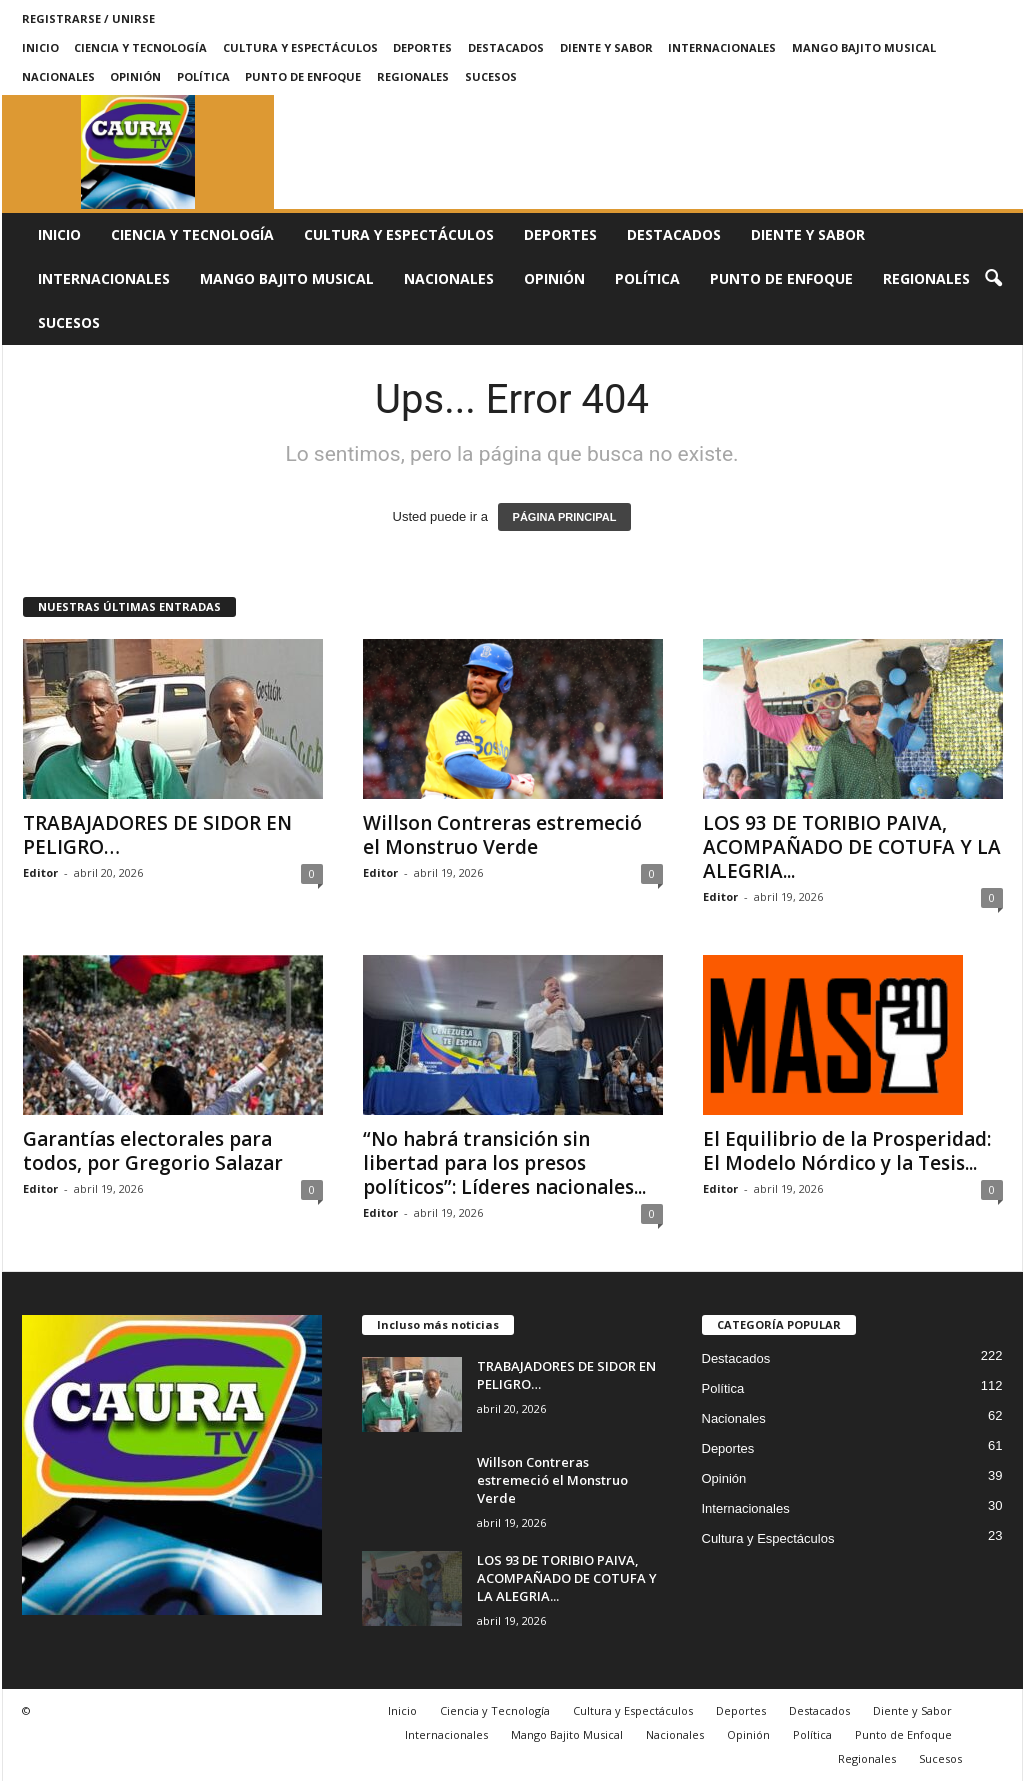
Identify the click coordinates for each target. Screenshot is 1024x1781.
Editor (40, 872)
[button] (993, 279)
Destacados (506, 47)
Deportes (422, 47)
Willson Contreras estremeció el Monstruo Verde (502, 835)
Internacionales (722, 47)
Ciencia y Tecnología (140, 47)
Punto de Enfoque (303, 76)
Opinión (135, 76)
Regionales (413, 76)
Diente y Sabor (606, 47)
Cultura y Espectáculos (300, 47)
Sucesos (491, 76)
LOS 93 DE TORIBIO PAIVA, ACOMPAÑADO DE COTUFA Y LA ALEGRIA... (852, 847)
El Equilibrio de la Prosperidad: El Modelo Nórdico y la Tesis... (847, 1151)
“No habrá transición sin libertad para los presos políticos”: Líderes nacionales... (504, 1163)
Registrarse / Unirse (88, 18)
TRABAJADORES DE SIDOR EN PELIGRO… (157, 835)
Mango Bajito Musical (864, 47)
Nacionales (58, 76)
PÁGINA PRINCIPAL (565, 517)
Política (203, 76)
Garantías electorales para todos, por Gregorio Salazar (153, 1151)
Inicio (40, 47)
